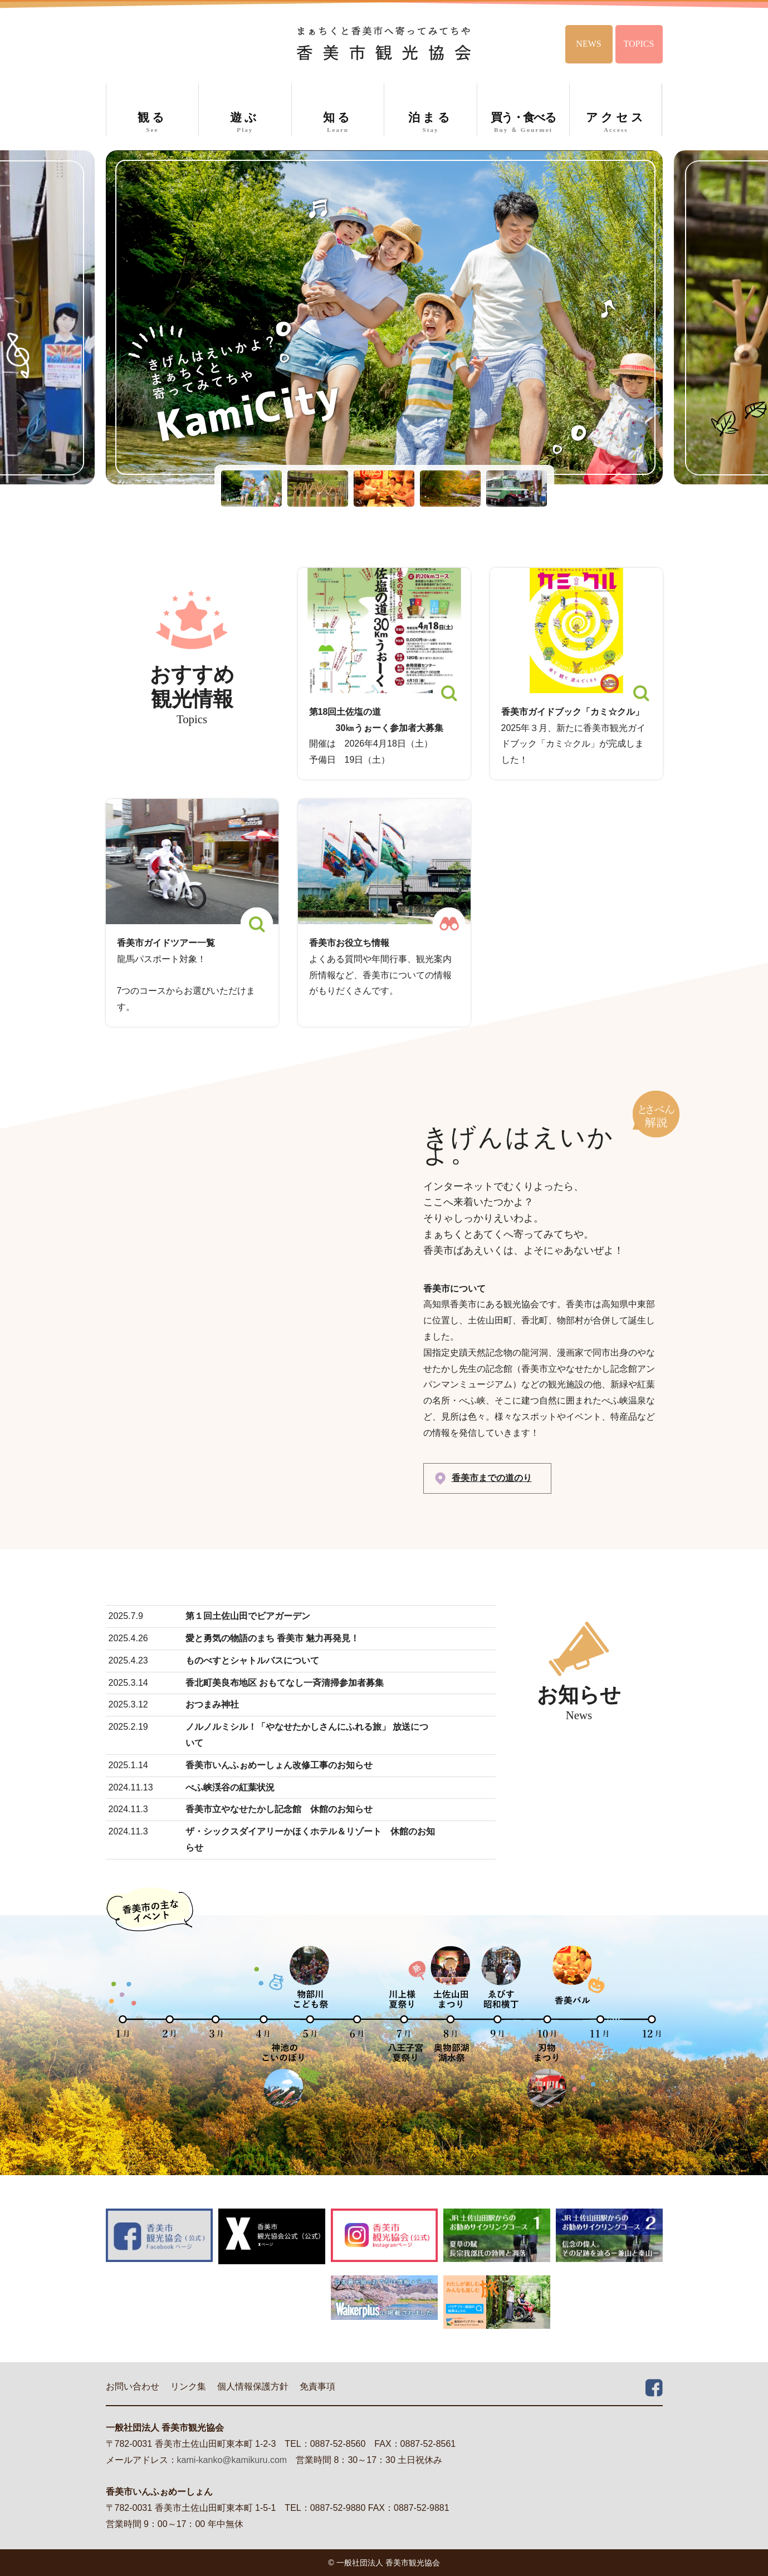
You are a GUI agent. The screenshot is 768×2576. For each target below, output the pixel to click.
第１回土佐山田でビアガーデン (247, 1616)
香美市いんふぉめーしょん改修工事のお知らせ (279, 1765)
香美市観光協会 (384, 43)
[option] (384, 317)
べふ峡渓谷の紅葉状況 (230, 1787)
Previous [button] (25, 317)
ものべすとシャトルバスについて (252, 1660)
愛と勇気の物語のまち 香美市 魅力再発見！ (272, 1638)
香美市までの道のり (492, 1478)
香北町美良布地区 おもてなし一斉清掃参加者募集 (284, 1682)
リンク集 (188, 2386)
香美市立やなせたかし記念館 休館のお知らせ (279, 1809)
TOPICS (639, 43)
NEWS (588, 43)
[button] (251, 488)
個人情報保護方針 (252, 2386)
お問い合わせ (132, 2386)
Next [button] (742, 317)
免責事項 (317, 2386)
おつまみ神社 (212, 1704)
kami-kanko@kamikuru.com (232, 2460)
